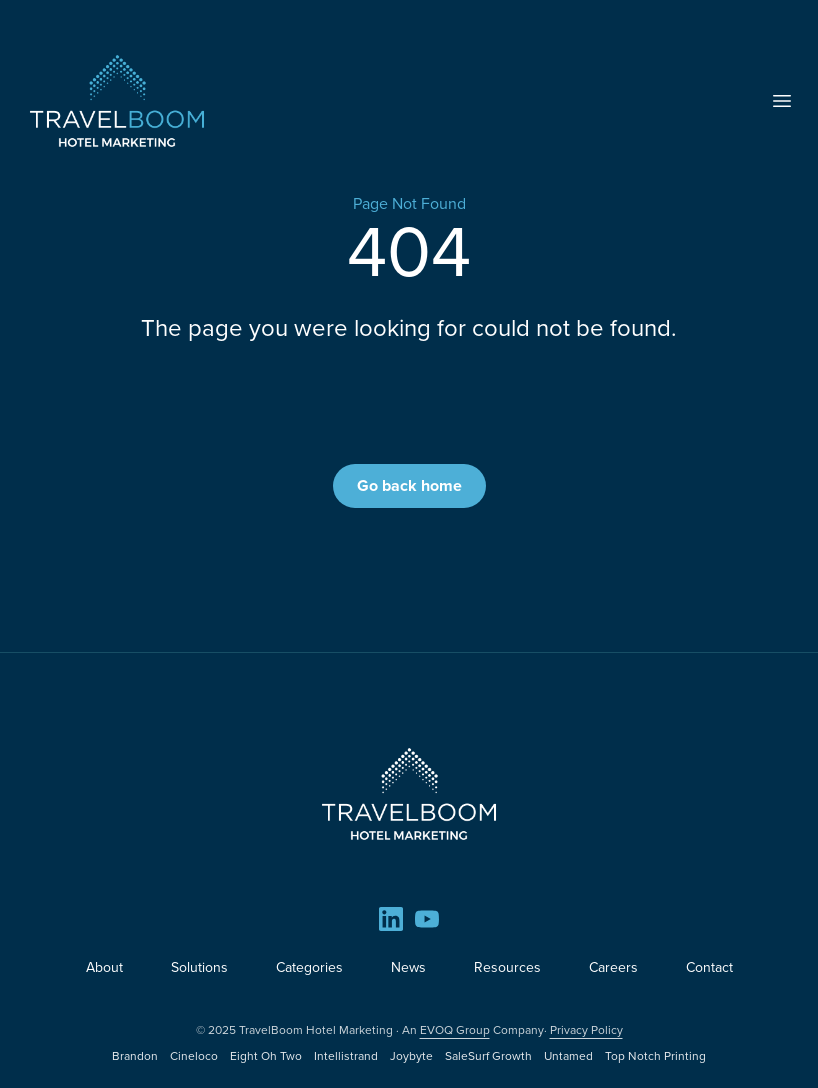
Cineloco (194, 1056)
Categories (309, 967)
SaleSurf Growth (488, 1056)
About (104, 967)
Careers (613, 967)
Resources (507, 967)
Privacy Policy (586, 1030)
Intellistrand (346, 1056)
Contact (709, 967)
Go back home (409, 485)
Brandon (135, 1056)
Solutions (199, 967)
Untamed (568, 1056)
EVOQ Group (455, 1030)
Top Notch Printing (655, 1056)
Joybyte (411, 1056)
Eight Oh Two (266, 1056)
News (408, 967)
